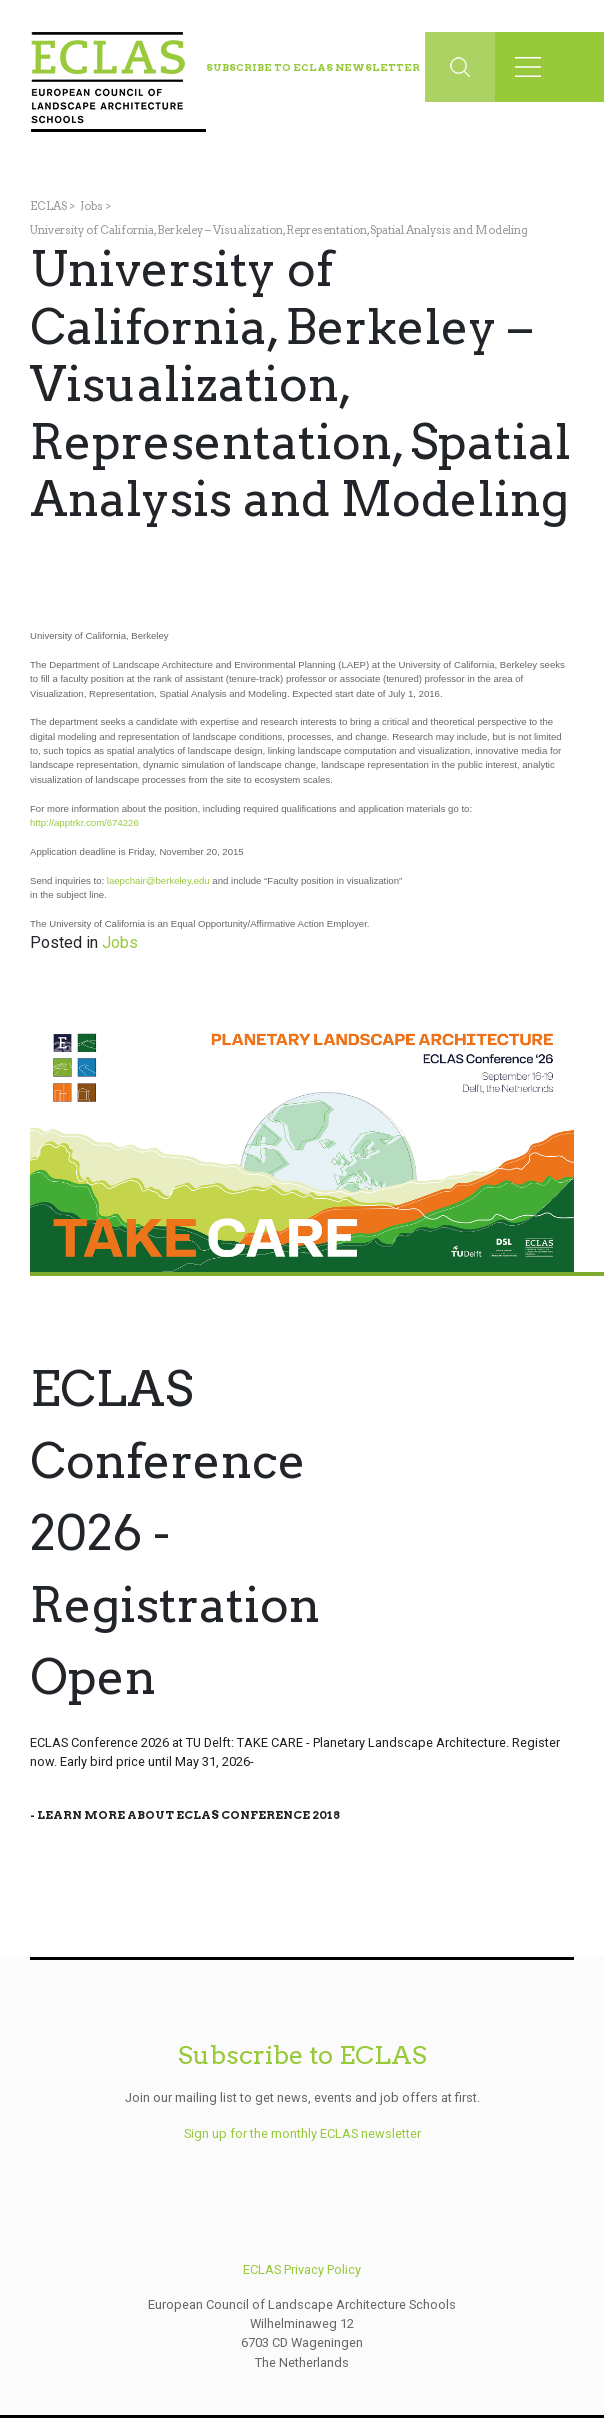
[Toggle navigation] (534, 67)
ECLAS (48, 206)
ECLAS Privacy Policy (302, 2269)
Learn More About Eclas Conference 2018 (188, 1815)
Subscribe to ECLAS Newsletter (313, 67)
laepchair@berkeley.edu (158, 880)
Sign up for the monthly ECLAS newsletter (302, 2133)
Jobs (91, 206)
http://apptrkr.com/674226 (84, 822)
